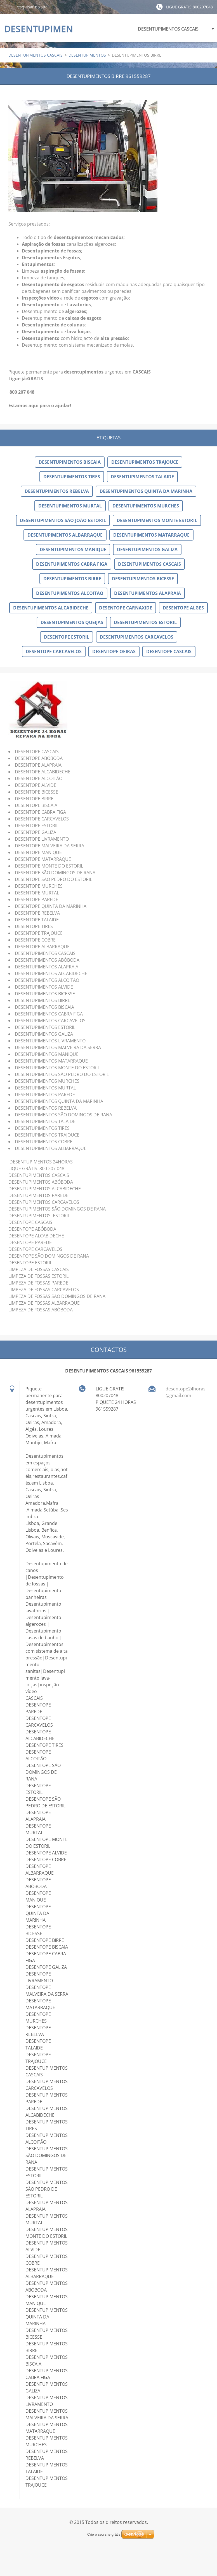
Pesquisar (7, 7)
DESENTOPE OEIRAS (114, 651)
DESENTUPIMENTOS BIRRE (72, 579)
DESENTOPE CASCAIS (169, 651)
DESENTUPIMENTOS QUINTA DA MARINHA (146, 491)
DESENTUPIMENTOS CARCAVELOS (136, 637)
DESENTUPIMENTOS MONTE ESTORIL (157, 520)
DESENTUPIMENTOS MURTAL (70, 506)
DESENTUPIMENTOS (87, 55)
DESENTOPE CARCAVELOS (54, 651)
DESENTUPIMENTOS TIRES (71, 477)
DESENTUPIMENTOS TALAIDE (142, 477)
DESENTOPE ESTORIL (66, 637)
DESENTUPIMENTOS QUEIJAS (72, 622)
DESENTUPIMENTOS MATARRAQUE (151, 535)
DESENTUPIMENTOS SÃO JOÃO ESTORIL (63, 520)
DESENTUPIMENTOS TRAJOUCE (144, 462)
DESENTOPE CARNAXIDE (125, 608)
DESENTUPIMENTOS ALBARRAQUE (65, 535)
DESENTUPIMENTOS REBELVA (57, 491)
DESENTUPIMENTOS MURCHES (145, 506)
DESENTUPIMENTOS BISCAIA (70, 462)
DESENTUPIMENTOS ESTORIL (145, 622)
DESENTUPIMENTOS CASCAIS (168, 29)
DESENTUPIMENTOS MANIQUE (73, 549)
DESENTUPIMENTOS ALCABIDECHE (50, 608)
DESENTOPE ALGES (183, 608)
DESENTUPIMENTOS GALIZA (147, 549)
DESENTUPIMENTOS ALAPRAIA (147, 593)
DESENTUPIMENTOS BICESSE (143, 579)
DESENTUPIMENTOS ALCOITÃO (69, 593)
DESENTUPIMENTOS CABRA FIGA (71, 564)
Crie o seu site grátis (104, 2534)
